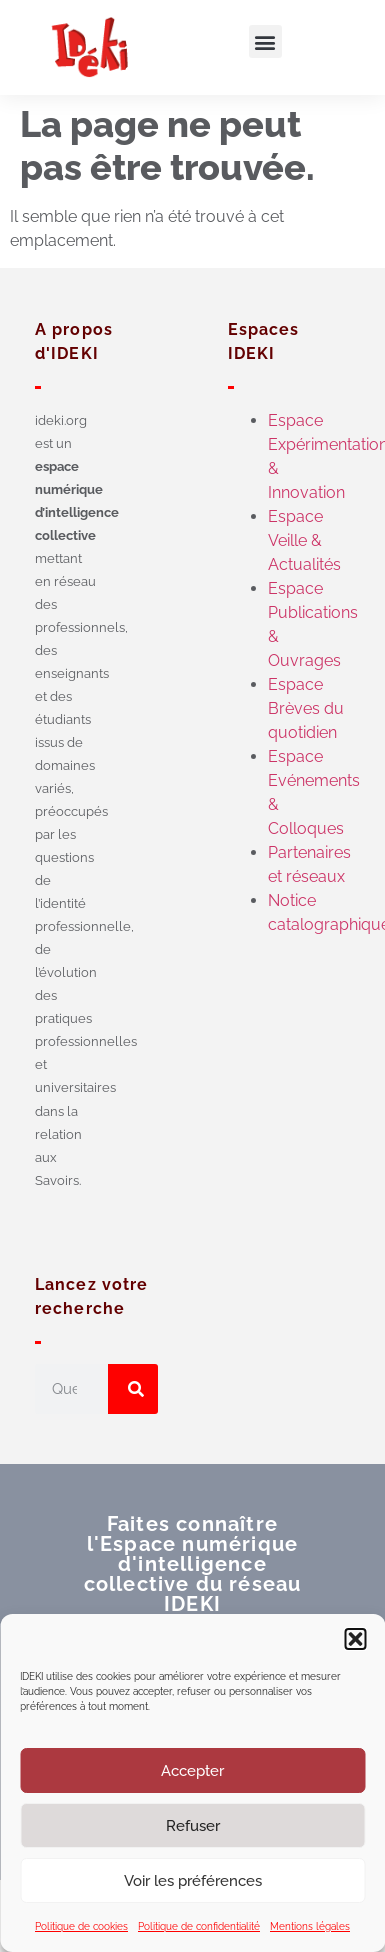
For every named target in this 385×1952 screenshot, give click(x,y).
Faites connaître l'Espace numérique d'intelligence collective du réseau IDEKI (193, 1564)
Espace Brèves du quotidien (306, 708)
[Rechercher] (133, 1389)
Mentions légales (310, 1926)
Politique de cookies (81, 1926)
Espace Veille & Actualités (304, 540)
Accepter (192, 1771)
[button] (355, 1639)
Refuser (193, 1826)
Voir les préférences (193, 1881)
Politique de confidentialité (199, 1926)
